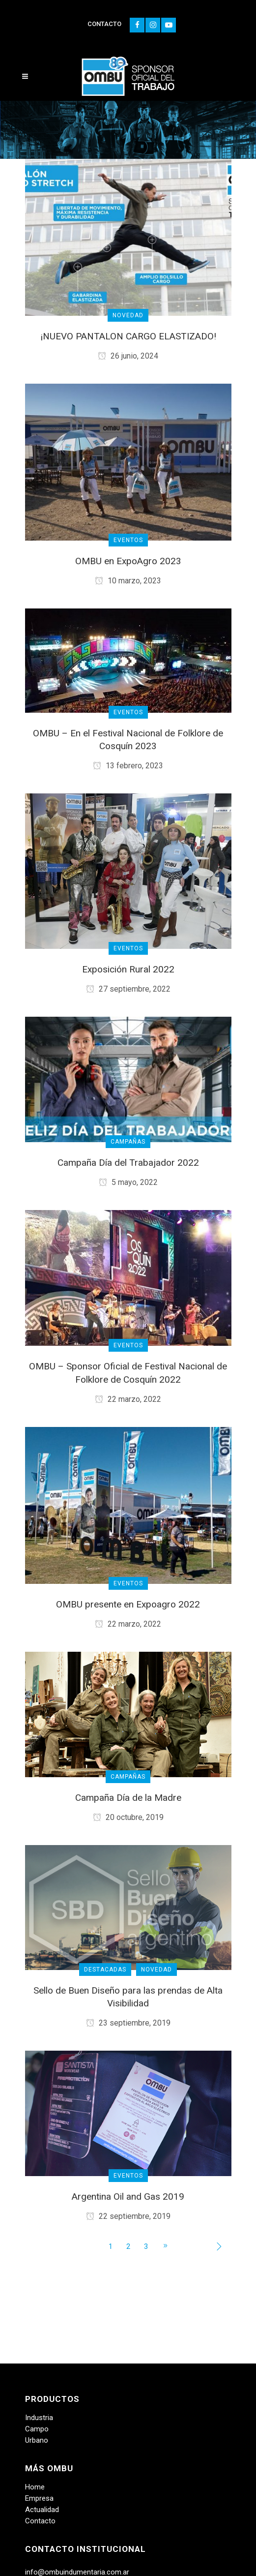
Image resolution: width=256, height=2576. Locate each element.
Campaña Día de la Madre (128, 1797)
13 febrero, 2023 (128, 765)
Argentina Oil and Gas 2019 (128, 2196)
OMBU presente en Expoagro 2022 (128, 1604)
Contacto (40, 2520)
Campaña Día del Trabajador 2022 (128, 1162)
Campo (37, 2428)
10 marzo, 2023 (128, 580)
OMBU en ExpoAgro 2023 (128, 561)
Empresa (39, 2498)
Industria (39, 2417)
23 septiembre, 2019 (128, 2023)
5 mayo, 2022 (128, 1182)
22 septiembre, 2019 (128, 2216)
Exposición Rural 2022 (128, 969)
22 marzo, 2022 (128, 1399)
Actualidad (42, 2509)
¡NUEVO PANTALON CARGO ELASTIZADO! (128, 336)
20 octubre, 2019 (128, 1817)
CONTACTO (104, 24)
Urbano (36, 2440)
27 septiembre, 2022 (128, 989)
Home (35, 2486)
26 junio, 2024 (128, 356)
